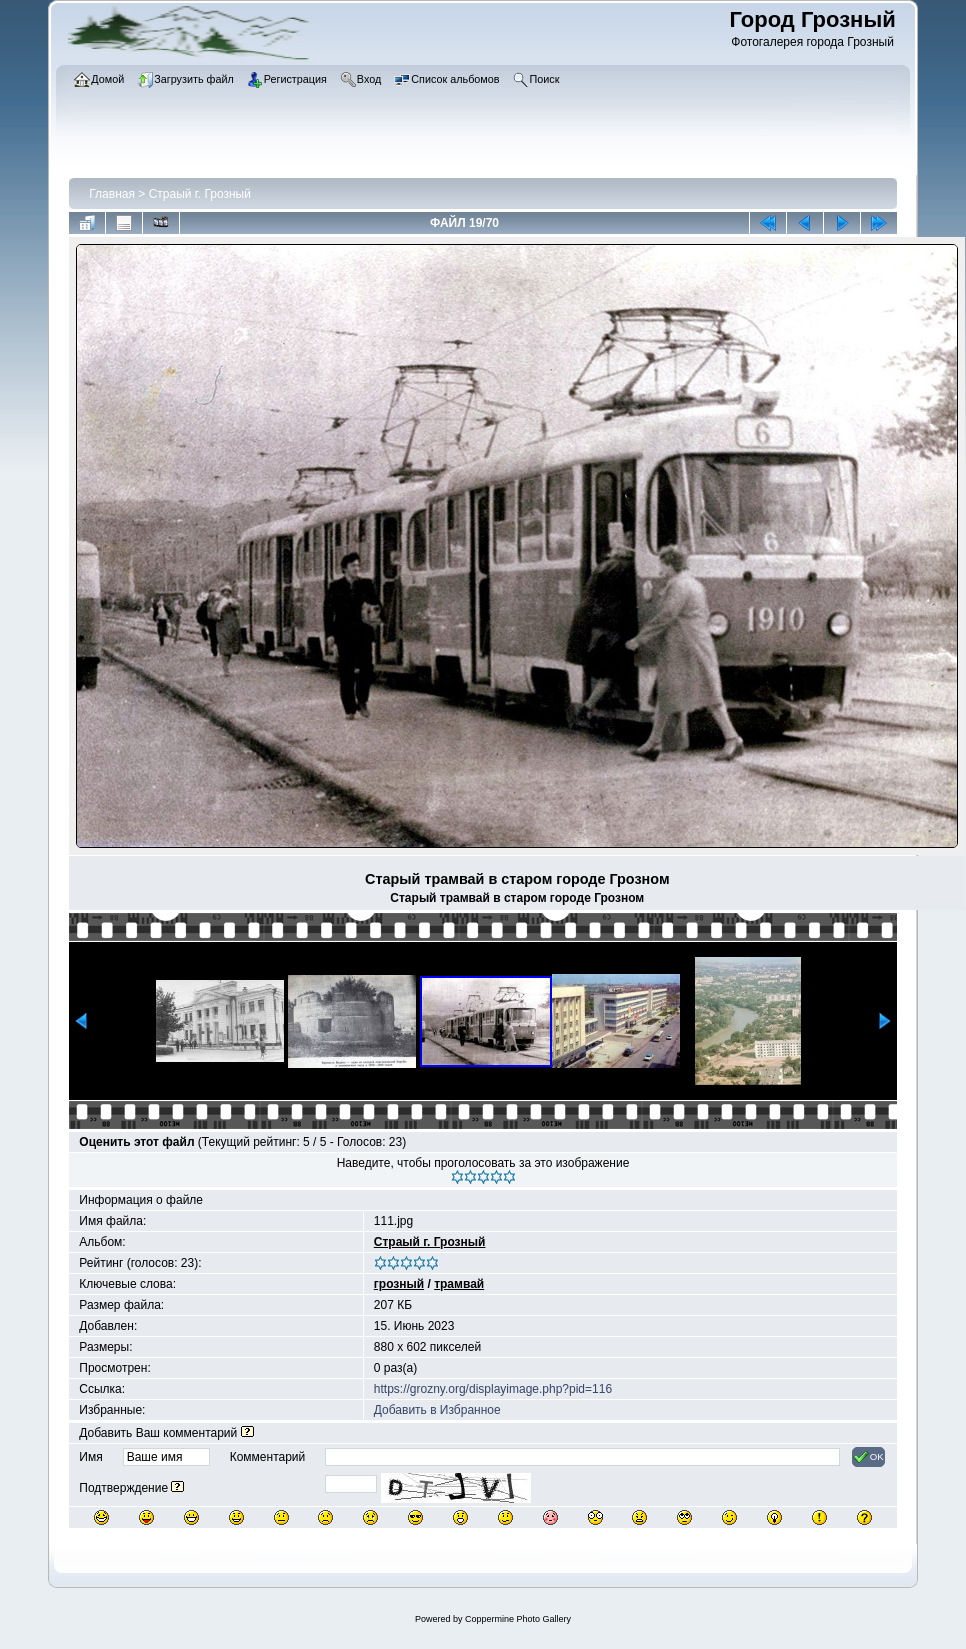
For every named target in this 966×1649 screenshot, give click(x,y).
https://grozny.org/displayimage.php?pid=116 (493, 1389)
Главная (112, 194)
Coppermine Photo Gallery (518, 1619)
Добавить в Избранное (437, 1410)
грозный (399, 1284)
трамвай (459, 1284)
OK (868, 1457)
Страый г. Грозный (200, 194)
